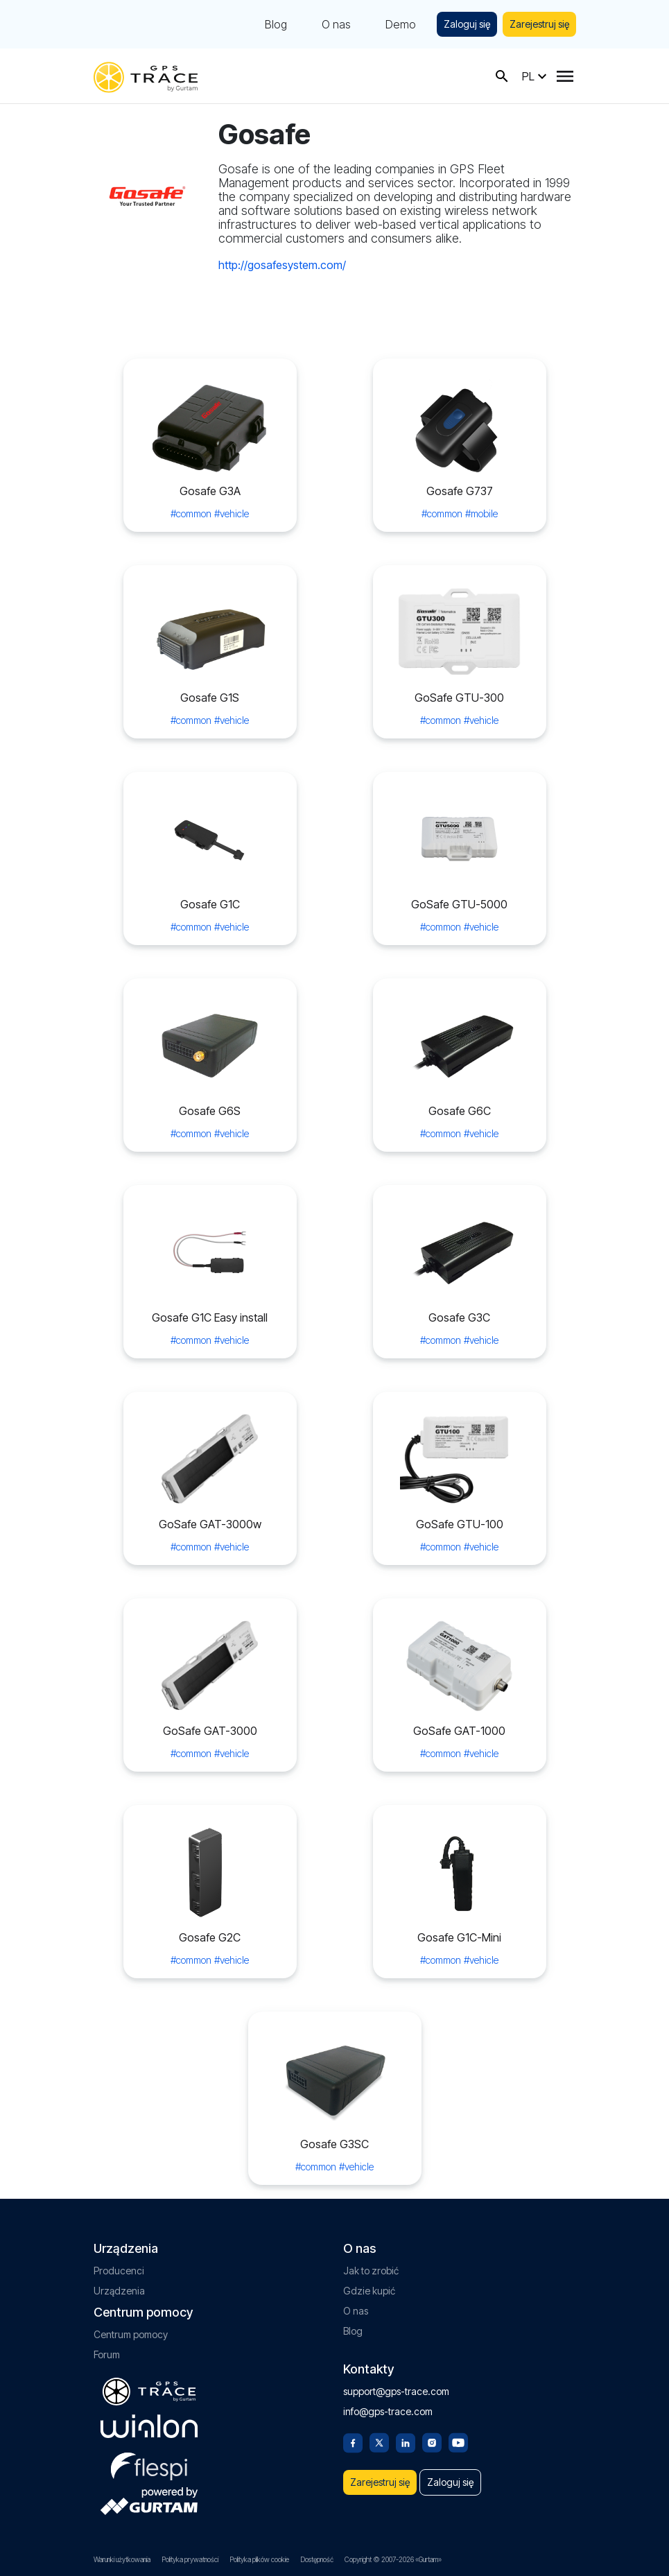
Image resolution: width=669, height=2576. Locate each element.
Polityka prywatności (190, 2559)
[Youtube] (458, 2441)
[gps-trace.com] (146, 76)
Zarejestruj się (539, 24)
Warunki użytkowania (122, 2559)
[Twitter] (379, 2441)
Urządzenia (119, 2291)
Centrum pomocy (131, 2334)
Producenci (119, 2270)
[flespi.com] (149, 2463)
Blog (276, 24)
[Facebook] (353, 2441)
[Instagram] (432, 2441)
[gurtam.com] (149, 2426)
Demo (400, 24)
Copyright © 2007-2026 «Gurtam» (393, 2559)
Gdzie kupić (369, 2291)
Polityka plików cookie (259, 2559)
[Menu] (565, 76)
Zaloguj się (467, 24)
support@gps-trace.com (396, 2391)
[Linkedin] (405, 2441)
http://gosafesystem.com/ (282, 265)
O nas (336, 24)
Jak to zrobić (371, 2270)
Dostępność (316, 2559)
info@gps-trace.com (388, 2411)
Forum (107, 2354)
